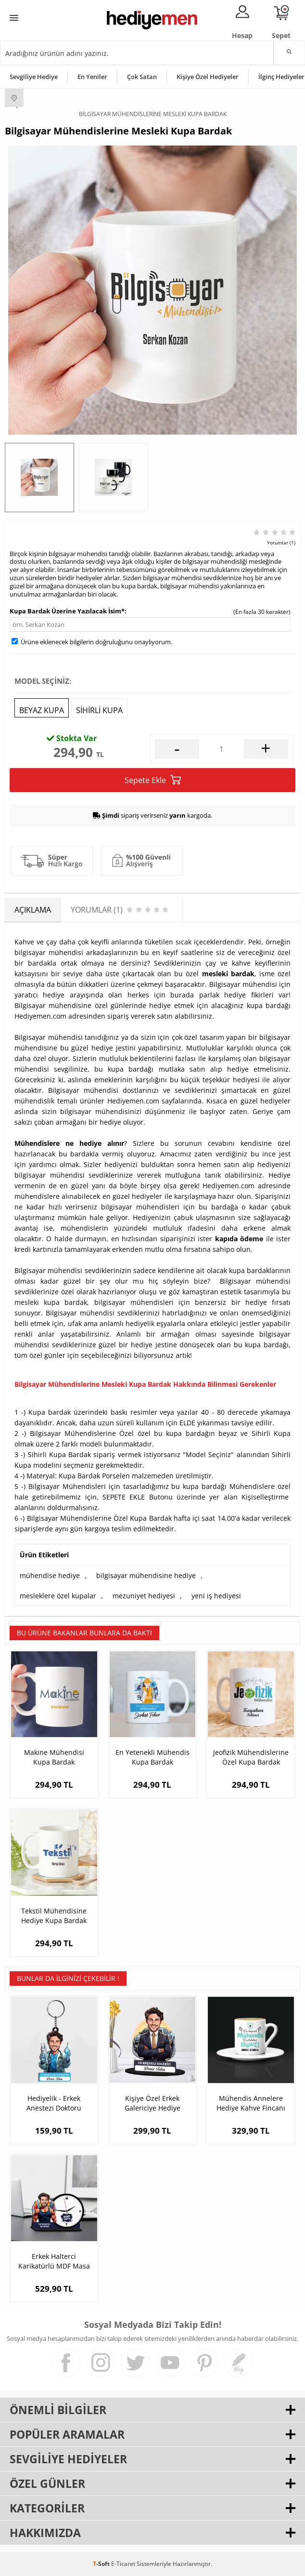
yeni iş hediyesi (216, 1595)
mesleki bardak (228, 973)
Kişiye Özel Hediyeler (208, 76)
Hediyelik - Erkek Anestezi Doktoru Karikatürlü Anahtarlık (53, 2103)
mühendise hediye (50, 1575)
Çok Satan (142, 76)
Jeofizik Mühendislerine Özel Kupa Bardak (251, 1757)
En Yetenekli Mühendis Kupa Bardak (152, 1757)
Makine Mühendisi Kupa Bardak (54, 1757)
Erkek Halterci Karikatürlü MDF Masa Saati (54, 2261)
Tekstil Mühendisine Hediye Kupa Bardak (54, 1915)
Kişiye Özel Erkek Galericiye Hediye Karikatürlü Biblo (152, 2103)
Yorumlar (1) (281, 542)
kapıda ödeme (239, 1238)
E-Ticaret (123, 2564)
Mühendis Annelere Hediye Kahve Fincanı (250, 2103)
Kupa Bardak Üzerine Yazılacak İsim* (67, 611)
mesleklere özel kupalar (58, 1595)
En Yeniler (92, 76)
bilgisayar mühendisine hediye (146, 1575)
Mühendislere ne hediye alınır (69, 1143)
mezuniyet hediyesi (144, 1595)
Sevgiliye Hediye (34, 76)
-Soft (102, 2564)
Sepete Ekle (153, 779)
